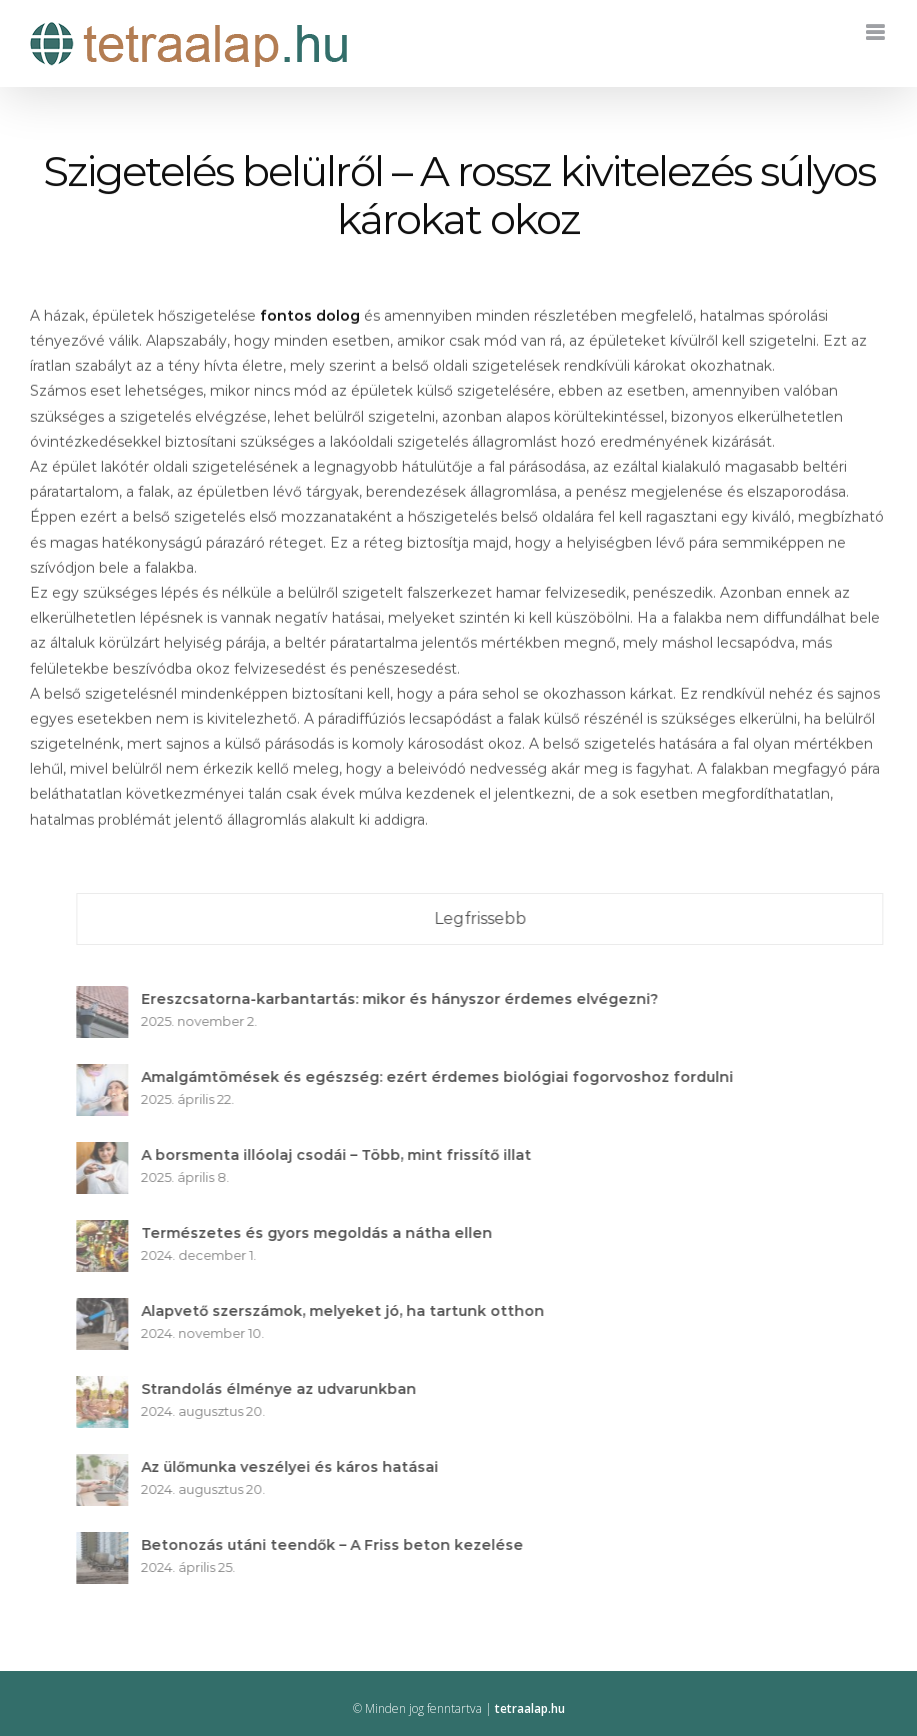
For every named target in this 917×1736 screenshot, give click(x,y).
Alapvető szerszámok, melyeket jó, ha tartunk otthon (349, 1311)
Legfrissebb (486, 918)
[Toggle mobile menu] (876, 32)
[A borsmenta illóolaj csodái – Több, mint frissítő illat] (109, 1154)
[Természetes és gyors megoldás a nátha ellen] (109, 1232)
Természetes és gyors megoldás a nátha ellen (323, 1233)
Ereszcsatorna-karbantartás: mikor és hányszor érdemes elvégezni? (406, 999)
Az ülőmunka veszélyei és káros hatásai (296, 1467)
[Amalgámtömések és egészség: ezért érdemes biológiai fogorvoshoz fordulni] (109, 1076)
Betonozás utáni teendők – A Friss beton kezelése (339, 1545)
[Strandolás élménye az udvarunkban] (109, 1388)
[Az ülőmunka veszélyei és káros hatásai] (109, 1466)
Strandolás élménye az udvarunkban (285, 1389)
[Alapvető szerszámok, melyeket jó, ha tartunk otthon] (109, 1310)
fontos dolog (310, 318)
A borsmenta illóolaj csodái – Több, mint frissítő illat (343, 1155)
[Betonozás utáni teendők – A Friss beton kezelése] (109, 1544)
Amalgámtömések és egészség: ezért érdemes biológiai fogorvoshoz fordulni (444, 1077)
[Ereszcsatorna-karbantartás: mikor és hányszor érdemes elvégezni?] (109, 998)
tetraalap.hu (530, 1708)
